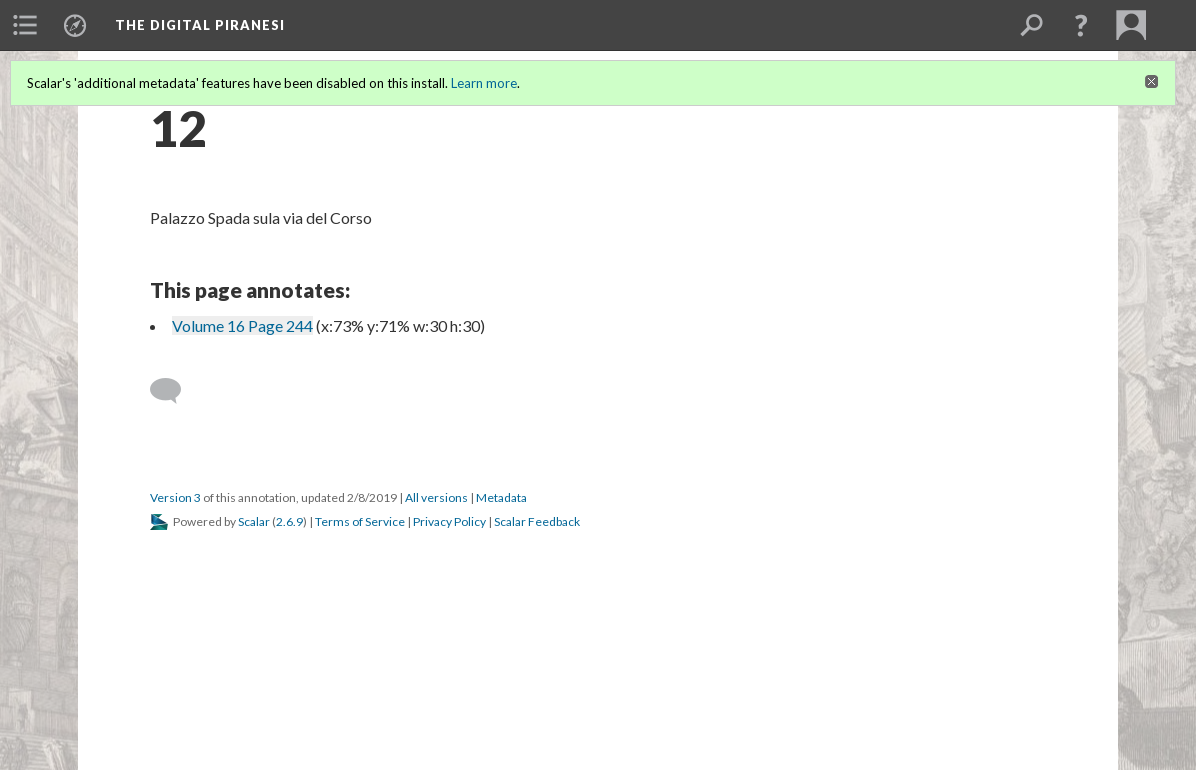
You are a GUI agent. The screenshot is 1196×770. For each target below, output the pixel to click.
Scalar (254, 521)
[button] (1081, 25)
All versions (436, 497)
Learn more (484, 83)
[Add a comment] (174, 391)
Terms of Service (360, 521)
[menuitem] (25, 25)
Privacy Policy (449, 521)
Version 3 (175, 497)
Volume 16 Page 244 (242, 325)
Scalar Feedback (537, 521)
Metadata (501, 497)
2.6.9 (289, 521)
